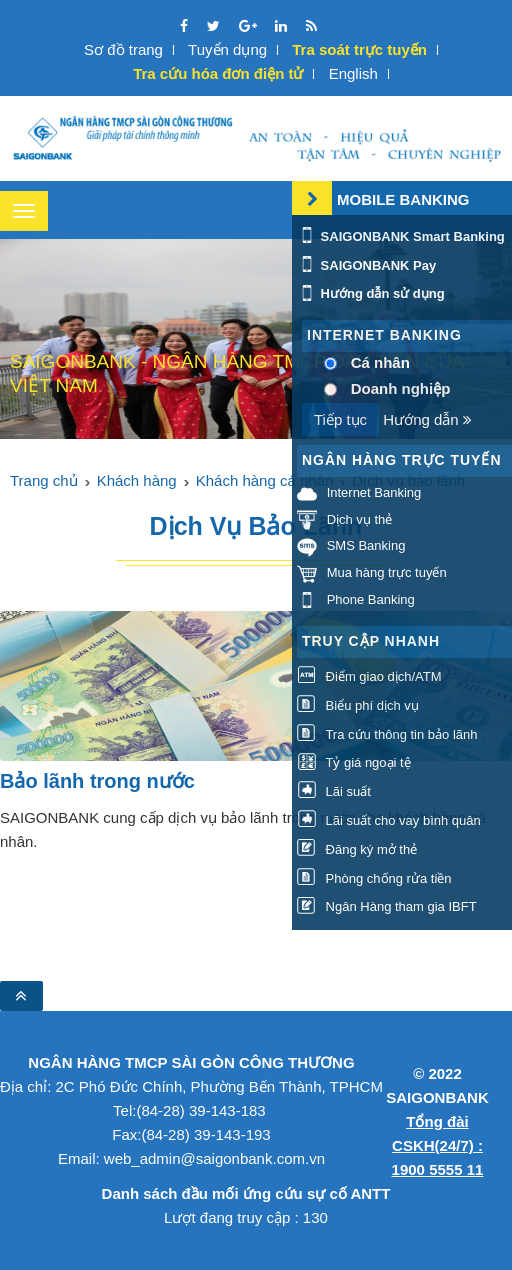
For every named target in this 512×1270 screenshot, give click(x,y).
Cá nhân (380, 362)
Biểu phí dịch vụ (358, 705)
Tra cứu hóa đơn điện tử (218, 73)
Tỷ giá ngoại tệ (354, 763)
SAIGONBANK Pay (366, 265)
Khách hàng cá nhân (265, 480)
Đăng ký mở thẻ (357, 849)
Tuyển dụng (227, 49)
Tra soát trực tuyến (359, 49)
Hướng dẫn (427, 419)
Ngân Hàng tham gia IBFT (387, 907)
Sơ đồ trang (123, 49)
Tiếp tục (340, 419)
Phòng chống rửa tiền (374, 878)
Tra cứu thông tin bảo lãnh (387, 734)
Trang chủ (44, 480)
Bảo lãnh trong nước (97, 781)
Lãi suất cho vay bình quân (389, 820)
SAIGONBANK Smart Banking (401, 236)
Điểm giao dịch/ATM (369, 676)
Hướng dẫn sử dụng (371, 293)
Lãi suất (334, 791)
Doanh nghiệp (401, 388)
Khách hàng (137, 480)
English (353, 73)
